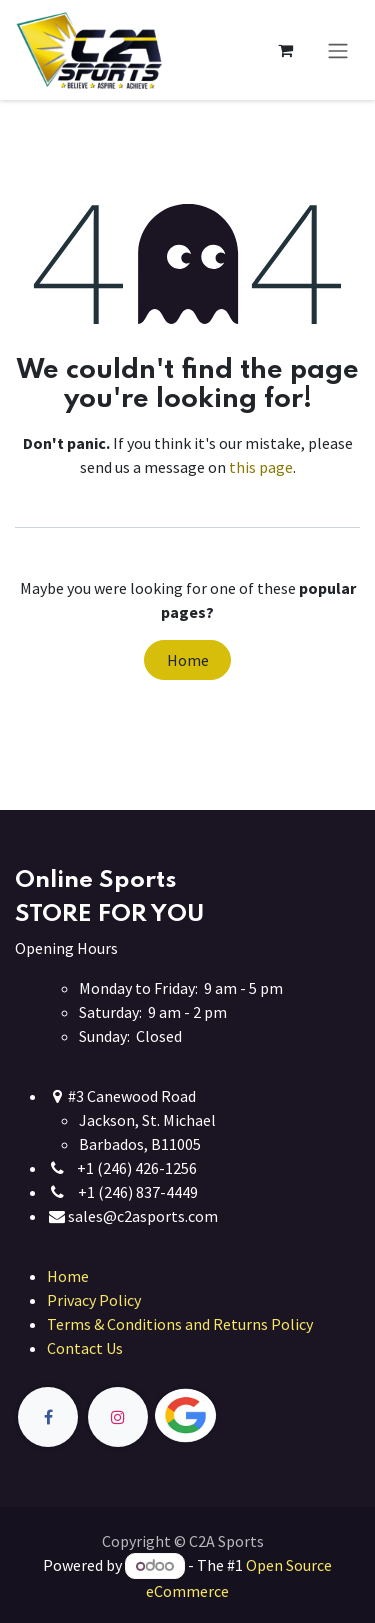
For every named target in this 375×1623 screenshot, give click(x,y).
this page (261, 467)
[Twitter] (232, 1416)
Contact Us (85, 1348)
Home (188, 660)
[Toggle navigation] (338, 50)
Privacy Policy (94, 1300)
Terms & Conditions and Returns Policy (180, 1324)
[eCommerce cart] (285, 50)
